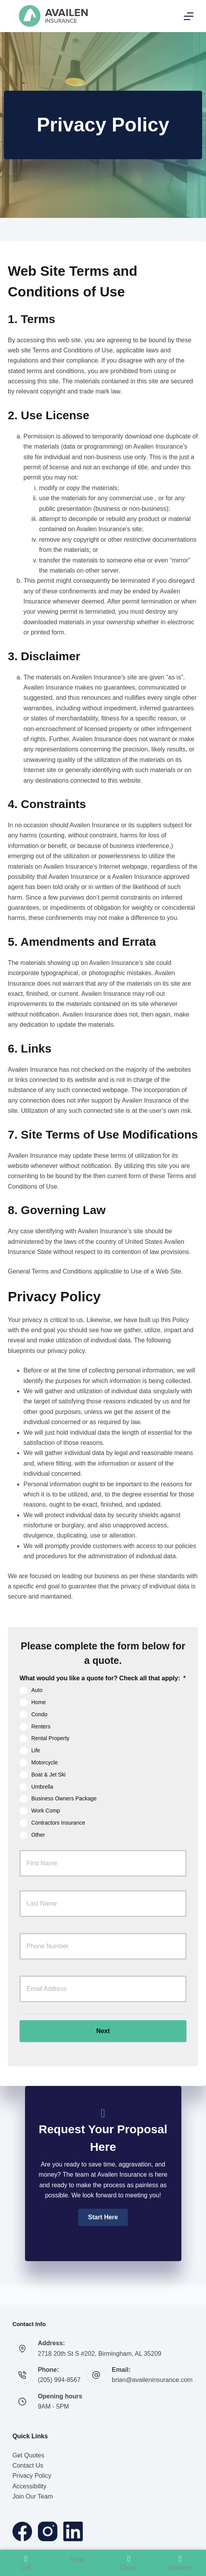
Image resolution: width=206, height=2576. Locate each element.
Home (38, 1702)
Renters (40, 1726)
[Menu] (188, 16)
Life (35, 1750)
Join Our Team (33, 2496)
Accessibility (30, 2486)
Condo (39, 1714)
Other (38, 1834)
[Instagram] (47, 2531)
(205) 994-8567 (59, 2380)
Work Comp (45, 1810)
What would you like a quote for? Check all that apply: (103, 1678)
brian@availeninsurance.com (152, 2380)
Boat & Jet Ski (48, 1774)
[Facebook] (22, 2531)
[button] (102, 2217)
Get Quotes (29, 2455)
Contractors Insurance (58, 1823)
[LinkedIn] (73, 2531)
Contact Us (28, 2465)
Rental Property (50, 1738)
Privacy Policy (32, 2475)
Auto (37, 1690)
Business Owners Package (64, 1798)
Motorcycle (44, 1762)
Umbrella (42, 1786)
